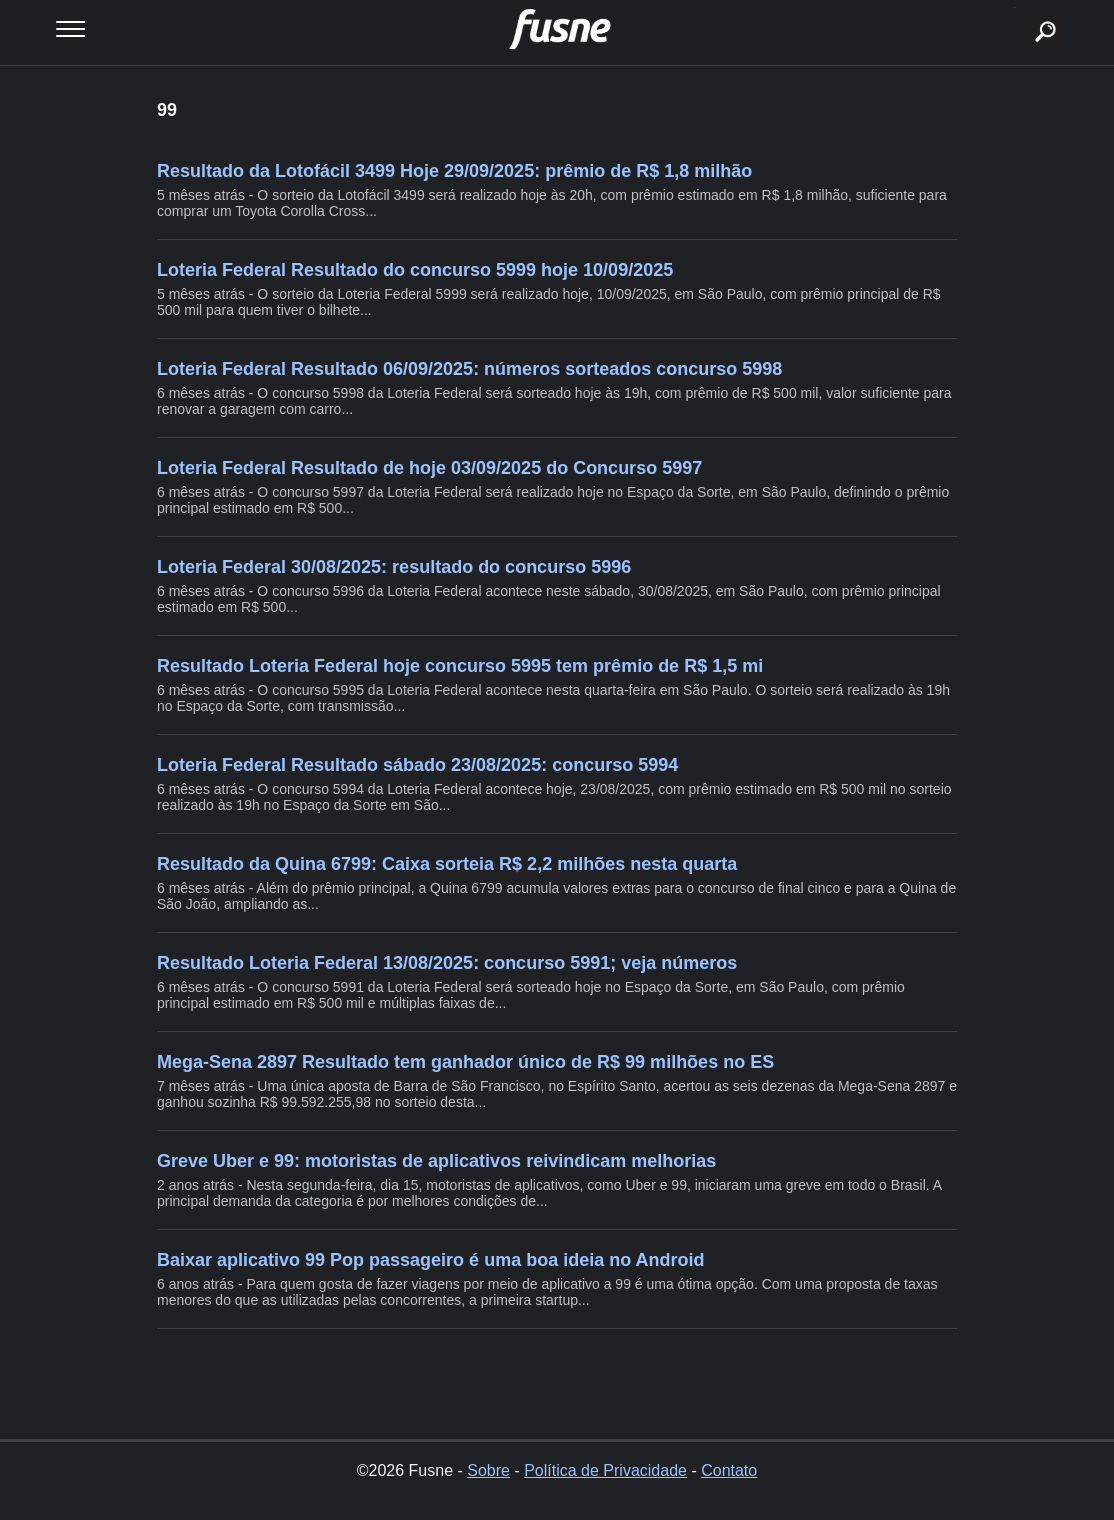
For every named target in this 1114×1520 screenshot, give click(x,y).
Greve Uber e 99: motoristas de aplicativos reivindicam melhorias (436, 1161)
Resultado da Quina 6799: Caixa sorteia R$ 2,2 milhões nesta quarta (447, 864)
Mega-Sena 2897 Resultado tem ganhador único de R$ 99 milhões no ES (465, 1062)
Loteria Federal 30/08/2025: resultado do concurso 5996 (394, 567)
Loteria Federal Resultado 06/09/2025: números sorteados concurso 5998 (469, 369)
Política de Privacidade (605, 1470)
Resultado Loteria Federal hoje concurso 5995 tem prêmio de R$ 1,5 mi (460, 666)
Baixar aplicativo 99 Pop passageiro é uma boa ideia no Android (431, 1260)
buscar (1014, 7)
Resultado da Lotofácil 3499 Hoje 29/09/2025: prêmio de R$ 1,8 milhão (454, 171)
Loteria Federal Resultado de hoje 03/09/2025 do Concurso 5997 (429, 468)
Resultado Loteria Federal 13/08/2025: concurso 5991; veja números (447, 963)
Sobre (488, 1470)
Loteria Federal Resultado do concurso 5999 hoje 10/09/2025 (415, 270)
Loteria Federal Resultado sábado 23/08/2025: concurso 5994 (417, 765)
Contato (729, 1470)
